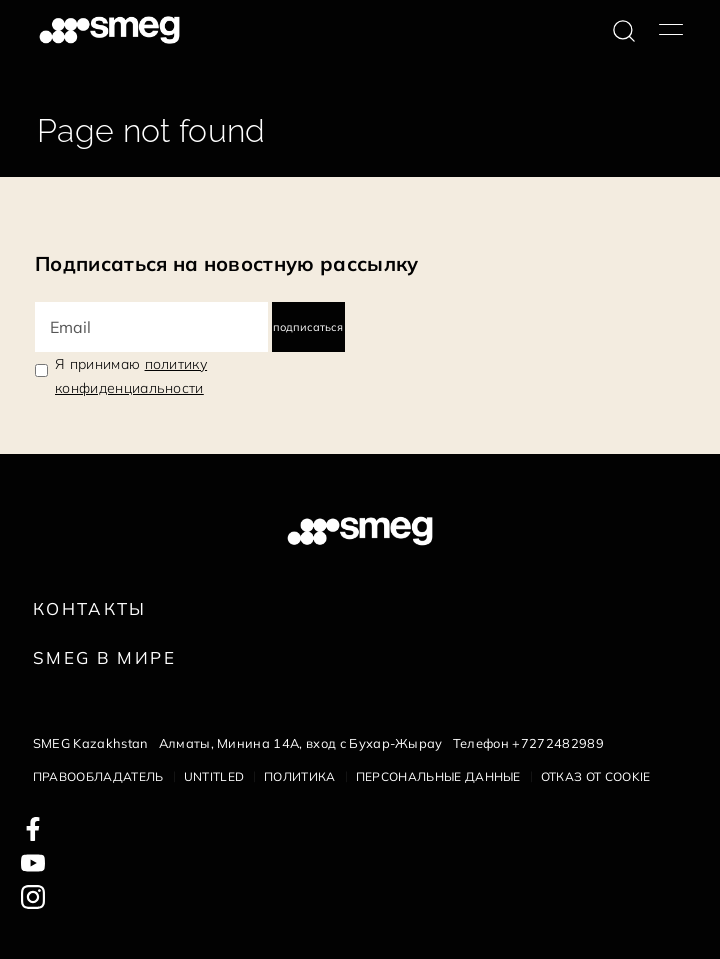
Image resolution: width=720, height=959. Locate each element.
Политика (300, 776)
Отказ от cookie (596, 776)
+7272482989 (558, 743)
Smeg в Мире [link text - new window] (104, 657)
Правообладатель (98, 776)
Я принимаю (131, 376)
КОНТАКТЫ (90, 608)
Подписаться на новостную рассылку (227, 263)
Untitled (214, 776)
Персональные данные (438, 776)
